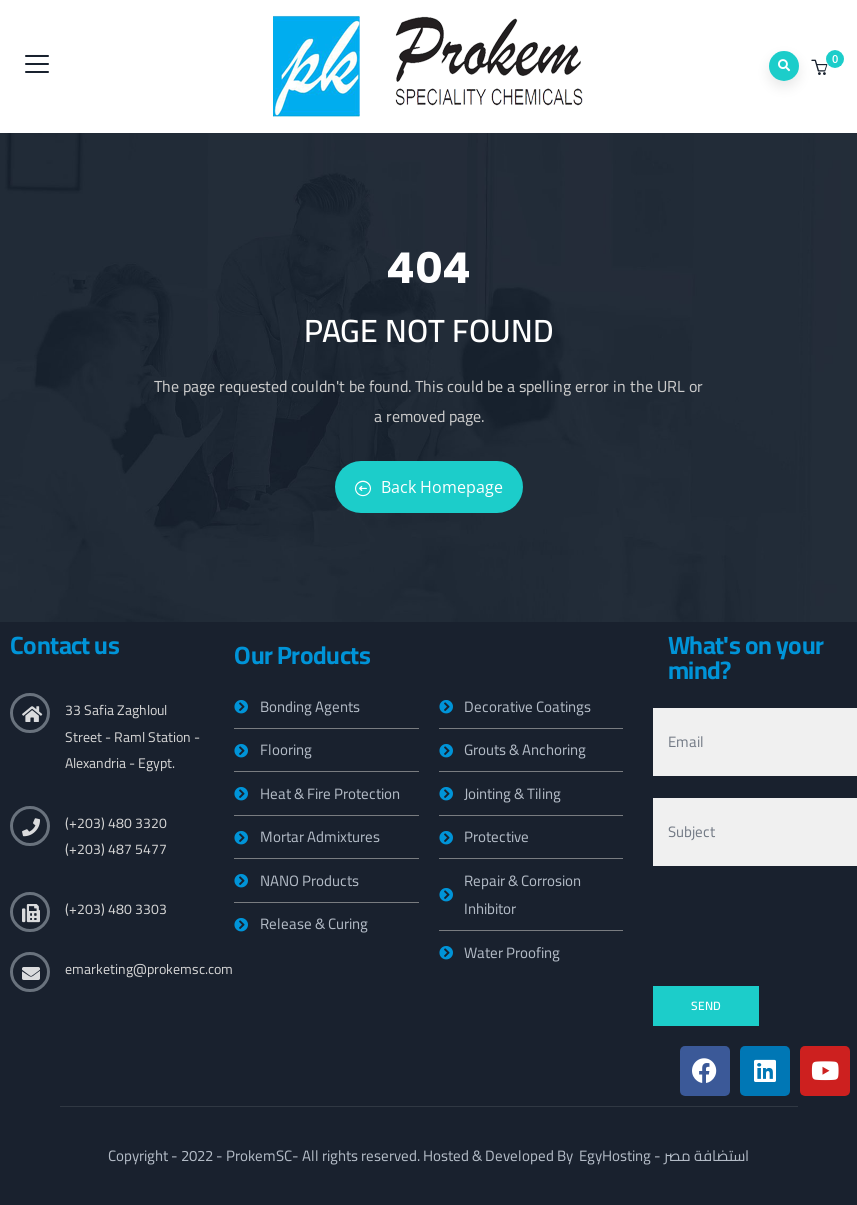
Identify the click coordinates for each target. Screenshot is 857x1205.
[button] (821, 68)
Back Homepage (429, 487)
